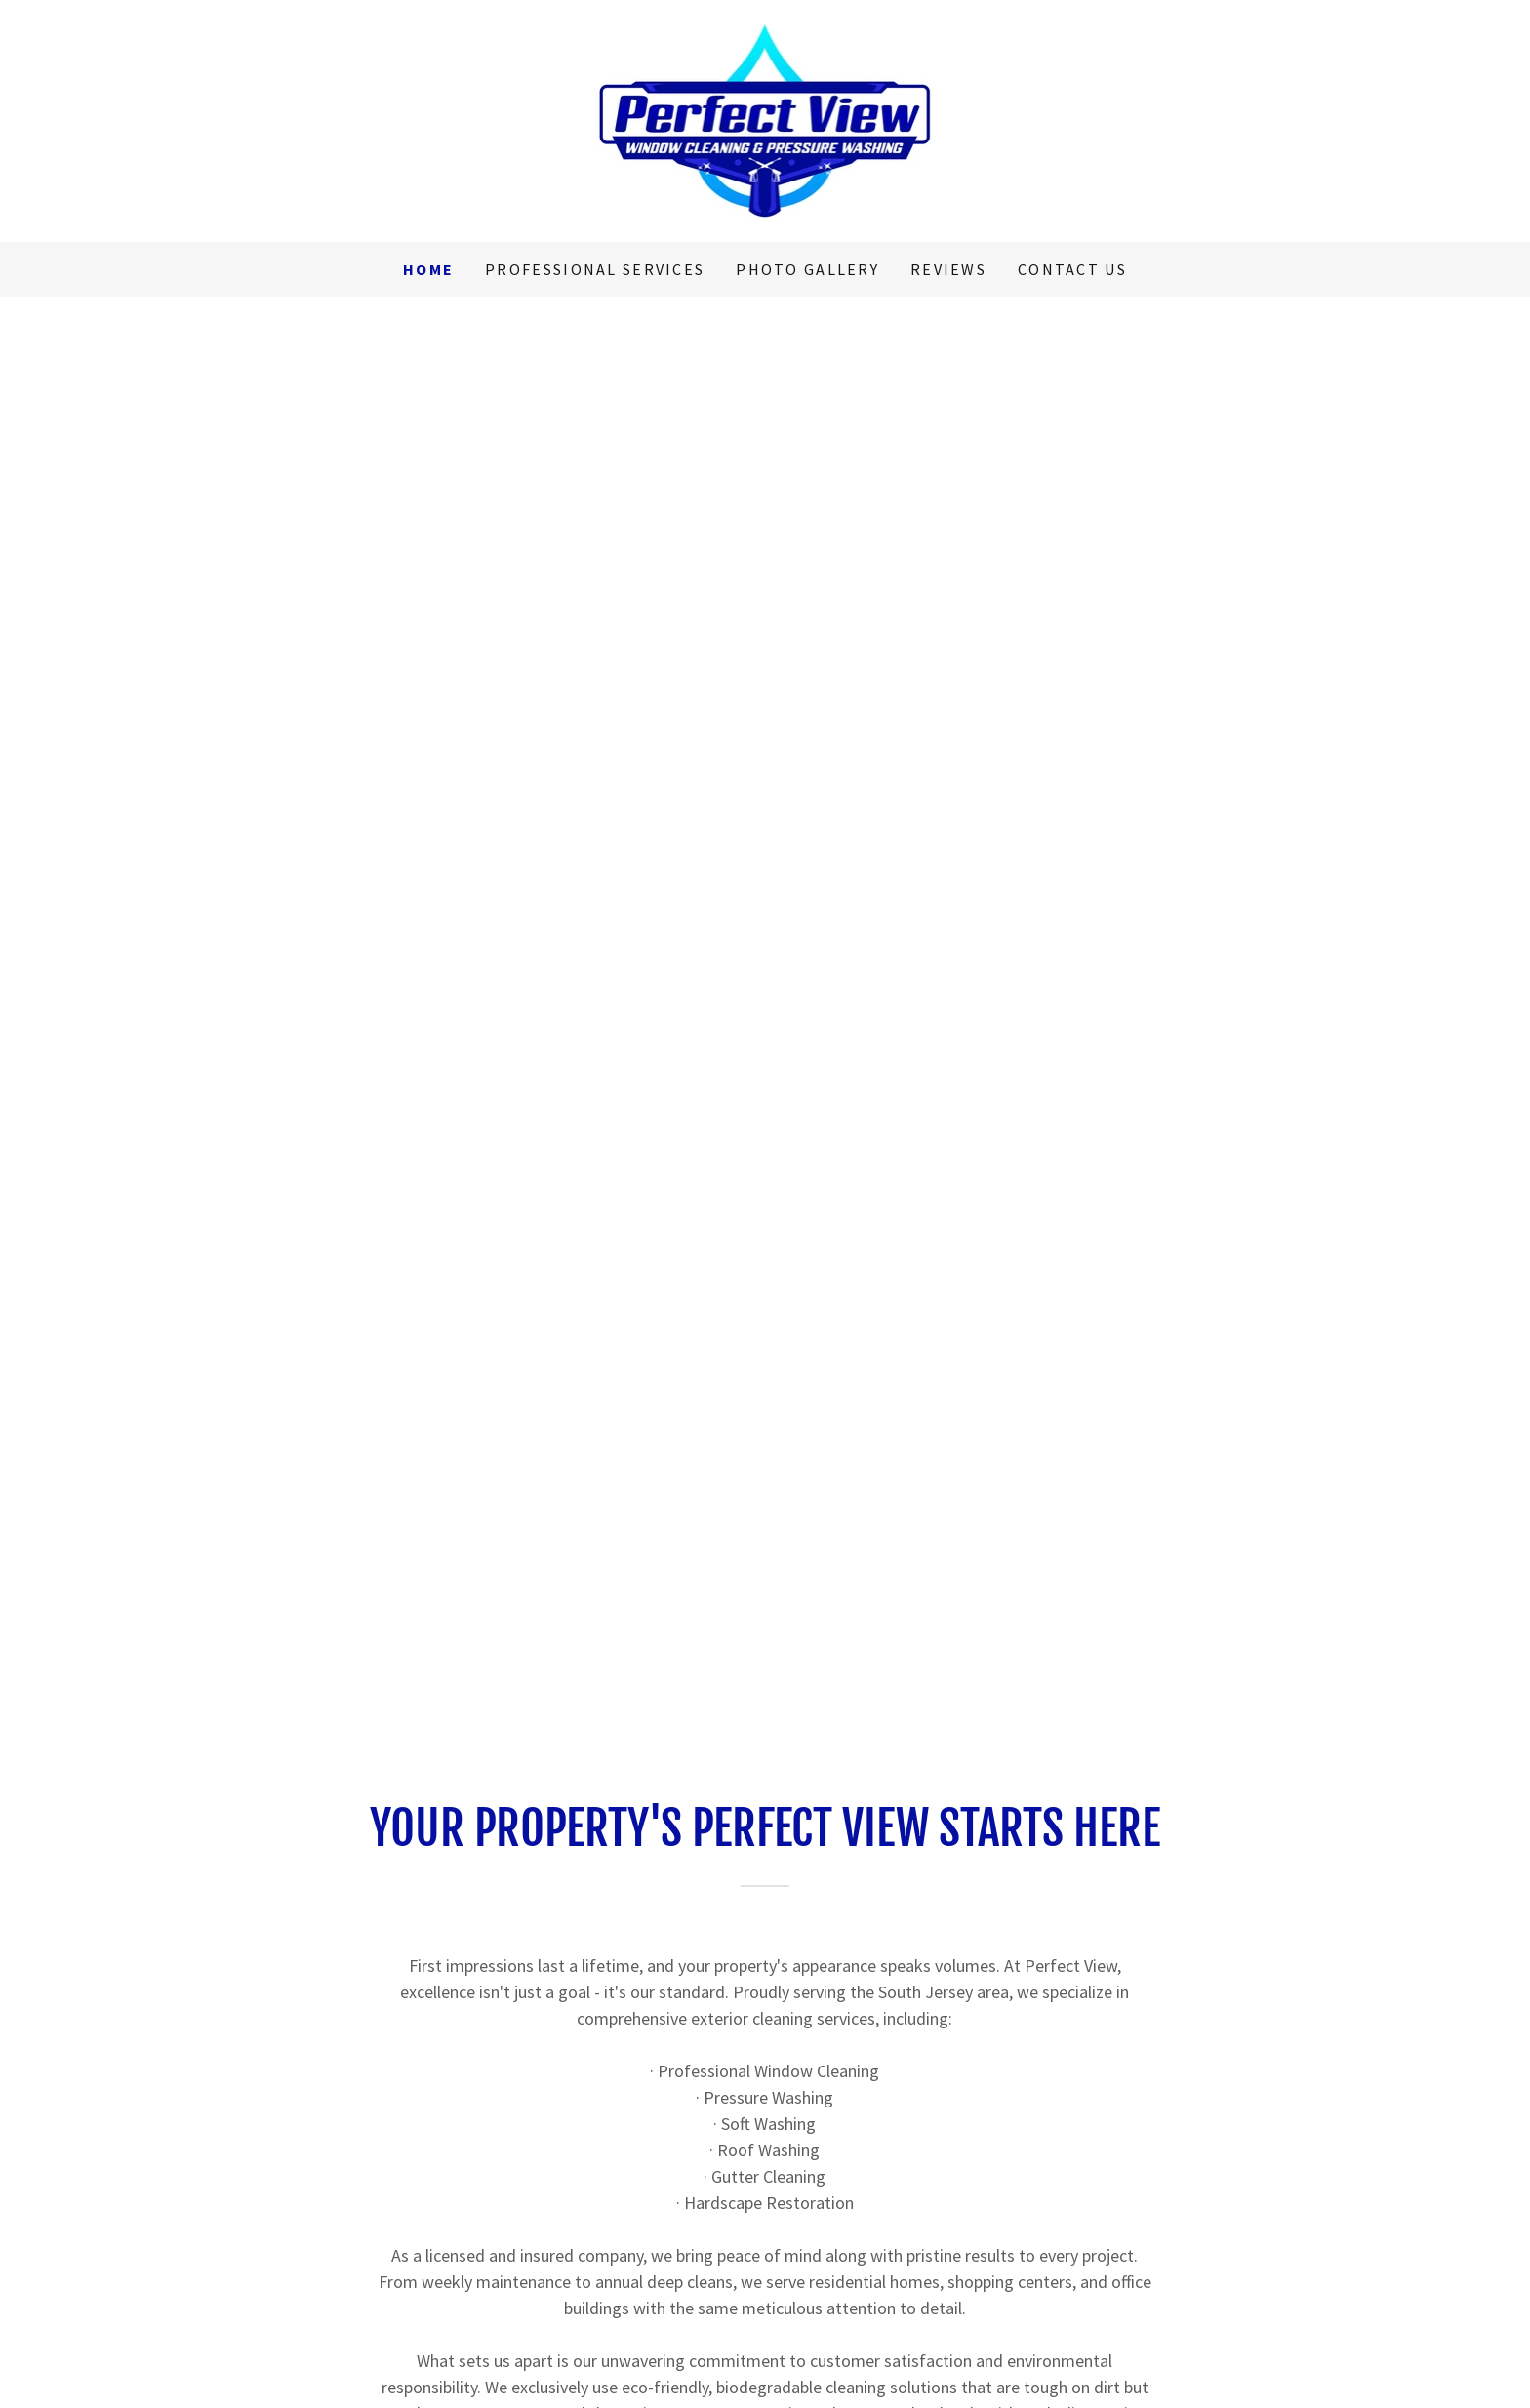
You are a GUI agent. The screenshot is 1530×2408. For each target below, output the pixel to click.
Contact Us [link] (1072, 269)
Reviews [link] (948, 269)
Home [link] (428, 269)
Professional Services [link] (595, 269)
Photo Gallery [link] (807, 269)
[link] (765, 118)
